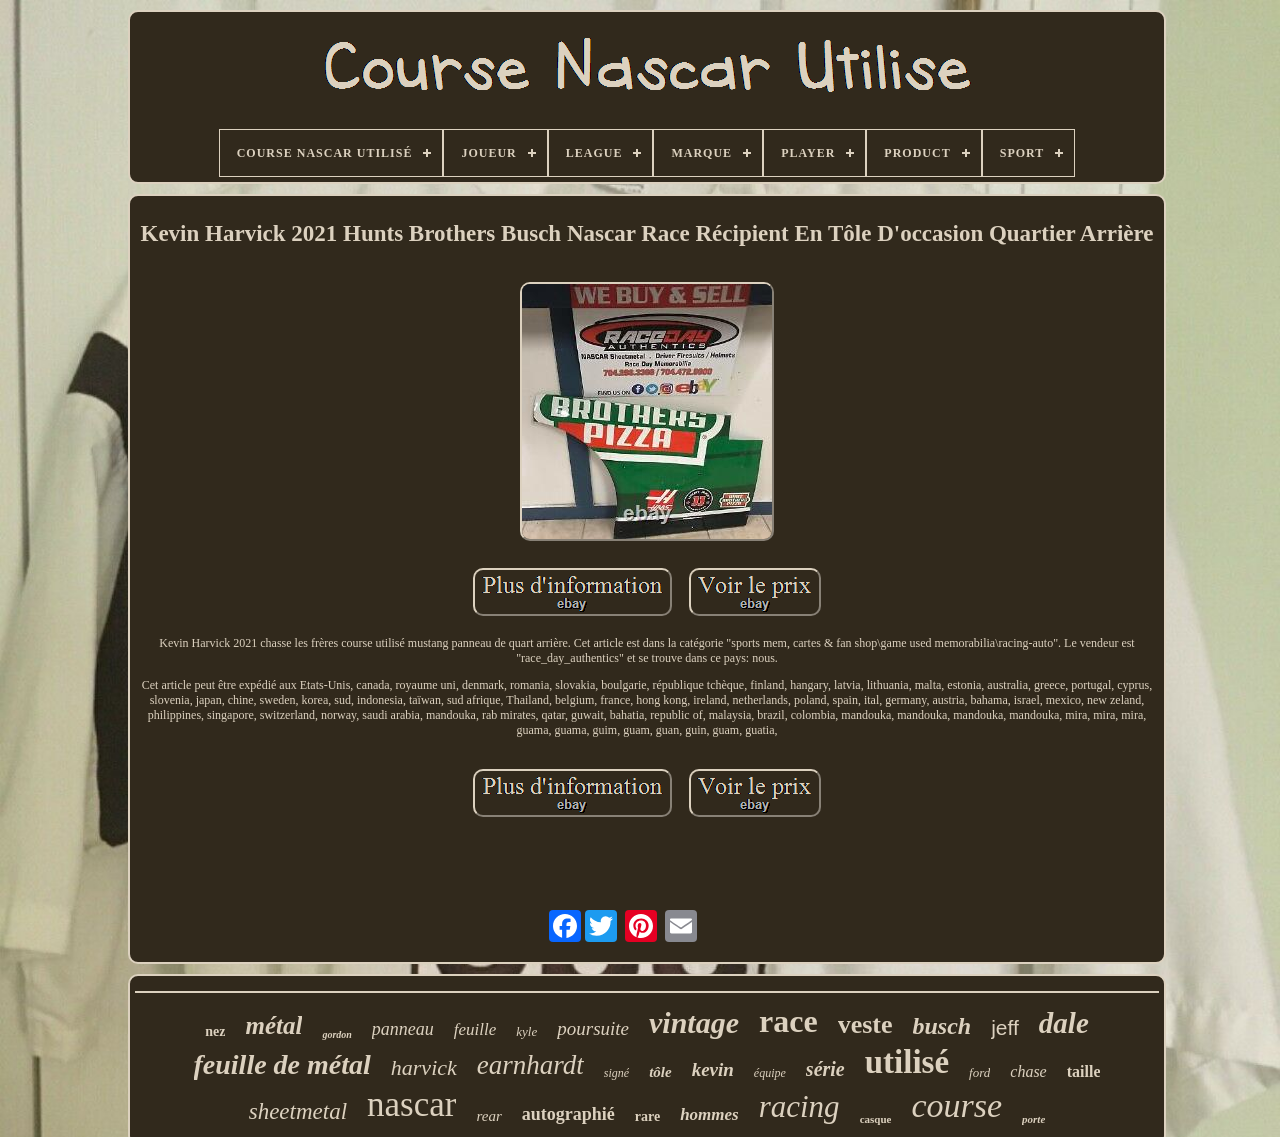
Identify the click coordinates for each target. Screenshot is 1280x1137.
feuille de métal (282, 1064)
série (825, 1069)
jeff (1005, 1027)
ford (979, 1072)
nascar (411, 1104)
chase (1028, 1071)
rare (647, 1116)
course (956, 1105)
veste (865, 1024)
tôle (660, 1072)
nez (215, 1031)
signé (616, 1073)
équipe (770, 1073)
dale (1064, 1023)
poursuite (593, 1028)
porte (1033, 1119)
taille (1084, 1071)
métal (273, 1025)
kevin (713, 1069)
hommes (709, 1114)
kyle (526, 1031)
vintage (694, 1022)
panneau (403, 1029)
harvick (424, 1067)
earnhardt (530, 1065)
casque (876, 1119)
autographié (568, 1114)
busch (942, 1026)
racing (799, 1106)
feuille (475, 1029)
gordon (336, 1034)
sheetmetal (298, 1111)
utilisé (907, 1062)
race (788, 1021)
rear (488, 1116)
